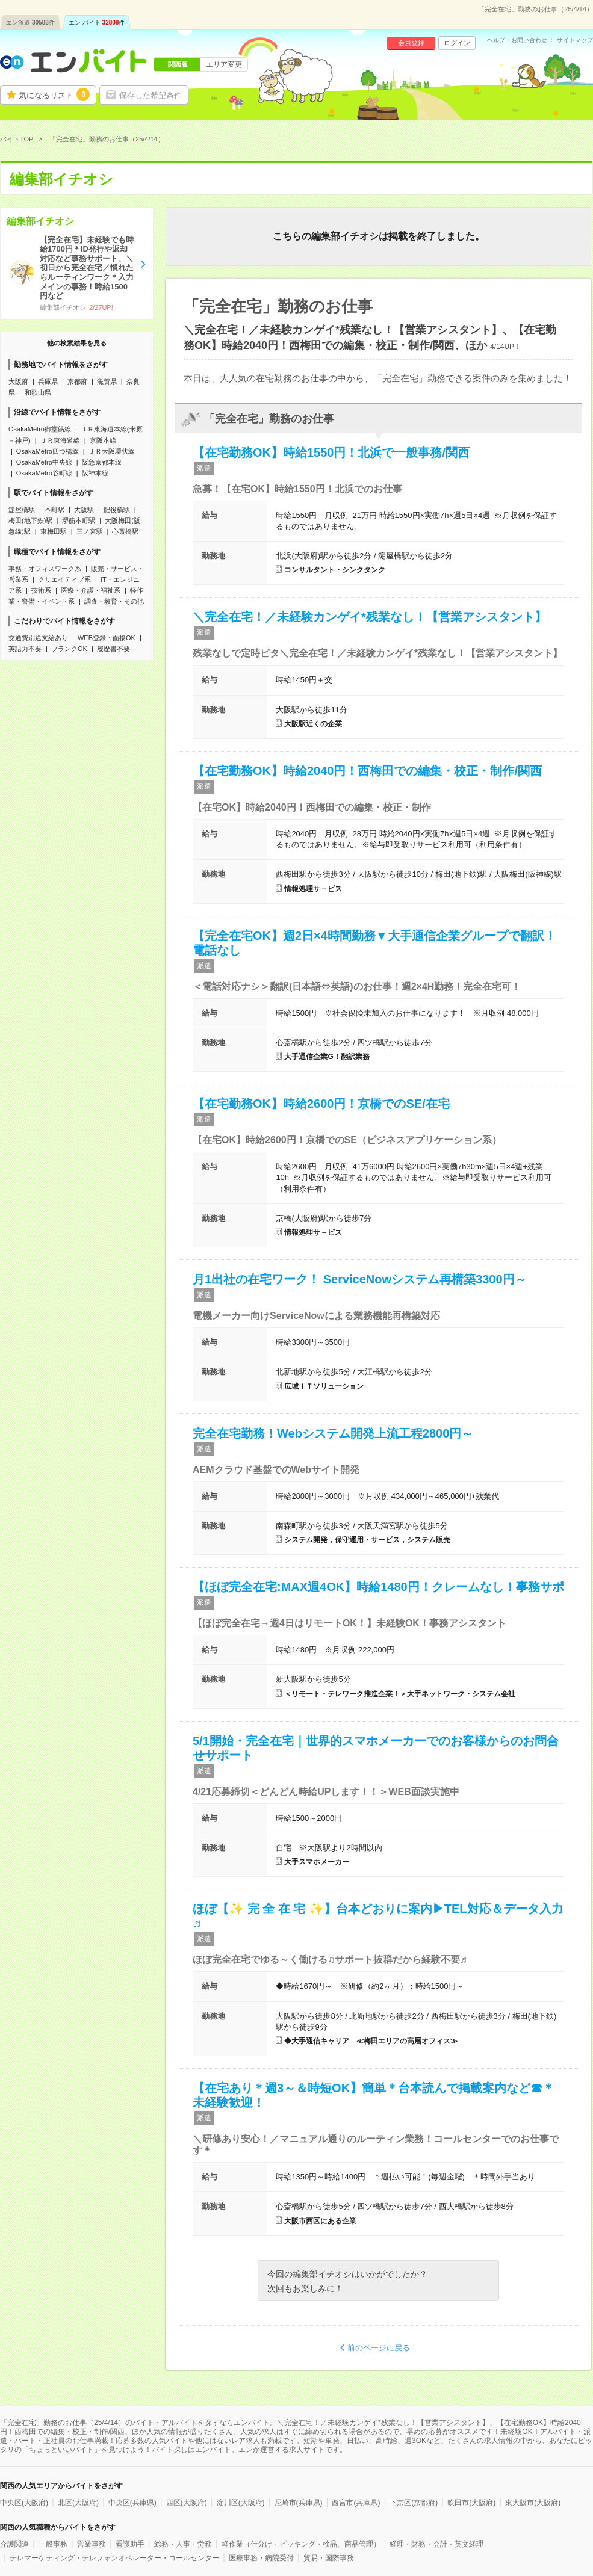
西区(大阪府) (186, 2502)
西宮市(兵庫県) (356, 2502)
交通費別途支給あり (38, 637)
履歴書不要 (113, 648)
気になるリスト (54, 94)
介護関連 (14, 2544)
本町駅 (54, 509)
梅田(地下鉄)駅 (30, 520)
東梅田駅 (53, 531)
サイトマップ (575, 40)
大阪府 (18, 381)
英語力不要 (25, 648)
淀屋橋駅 (21, 509)
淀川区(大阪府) (241, 2502)
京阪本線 (103, 440)
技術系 (41, 590)
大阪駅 (84, 509)
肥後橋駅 (117, 509)
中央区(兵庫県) (132, 2502)
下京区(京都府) (414, 2502)
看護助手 (130, 2544)
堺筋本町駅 (78, 520)
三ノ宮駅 (89, 531)
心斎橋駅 (125, 531)
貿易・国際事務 (328, 2558)
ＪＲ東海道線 (60, 440)
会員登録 (411, 42)
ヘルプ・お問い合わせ (517, 40)
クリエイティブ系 (64, 579)
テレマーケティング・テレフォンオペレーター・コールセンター (114, 2558)
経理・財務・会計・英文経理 (436, 2544)
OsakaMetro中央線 (44, 462)
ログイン (457, 42)
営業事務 (91, 2544)
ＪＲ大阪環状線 (111, 451)
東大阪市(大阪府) (532, 2502)
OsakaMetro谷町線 (44, 473)
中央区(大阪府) (24, 2502)
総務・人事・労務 (183, 2544)
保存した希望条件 (150, 95)
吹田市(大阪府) (471, 2502)
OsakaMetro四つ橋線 (47, 451)
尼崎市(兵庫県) (299, 2502)
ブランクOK (69, 648)
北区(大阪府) (78, 2502)
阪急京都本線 (102, 462)
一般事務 (53, 2544)
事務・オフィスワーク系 (44, 568)
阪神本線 (95, 473)
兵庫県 (48, 381)
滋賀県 (107, 381)
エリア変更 (224, 64)
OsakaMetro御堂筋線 (39, 429)
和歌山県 (38, 392)
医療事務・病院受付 (261, 2558)
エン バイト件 (97, 22)
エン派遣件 (30, 22)
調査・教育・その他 (114, 601)
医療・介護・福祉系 (90, 590)
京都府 (77, 381)
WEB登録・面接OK (106, 637)
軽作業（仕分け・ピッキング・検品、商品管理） (301, 2544)
